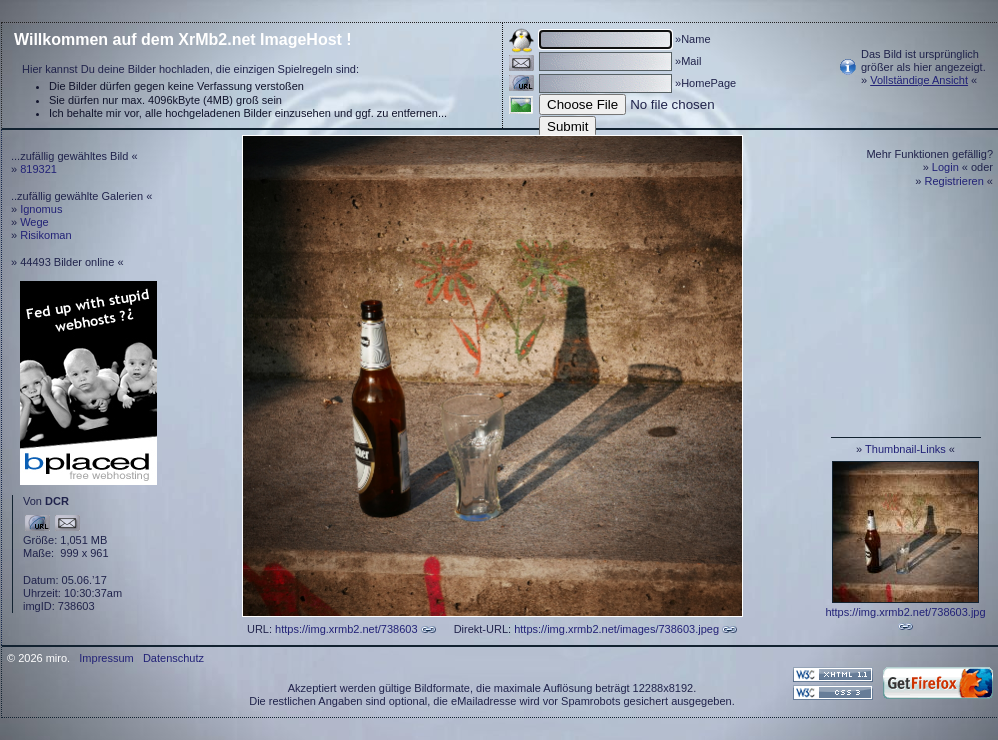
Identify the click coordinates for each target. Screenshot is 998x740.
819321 (38, 169)
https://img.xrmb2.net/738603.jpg (905, 612)
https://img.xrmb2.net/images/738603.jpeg (616, 629)
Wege (34, 222)
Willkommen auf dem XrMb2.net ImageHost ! (183, 39)
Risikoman (45, 235)
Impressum (106, 658)
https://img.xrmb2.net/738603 (346, 629)
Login (945, 167)
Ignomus (41, 209)
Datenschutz (173, 658)
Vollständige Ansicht (919, 80)
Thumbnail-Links (905, 449)
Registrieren (954, 181)
